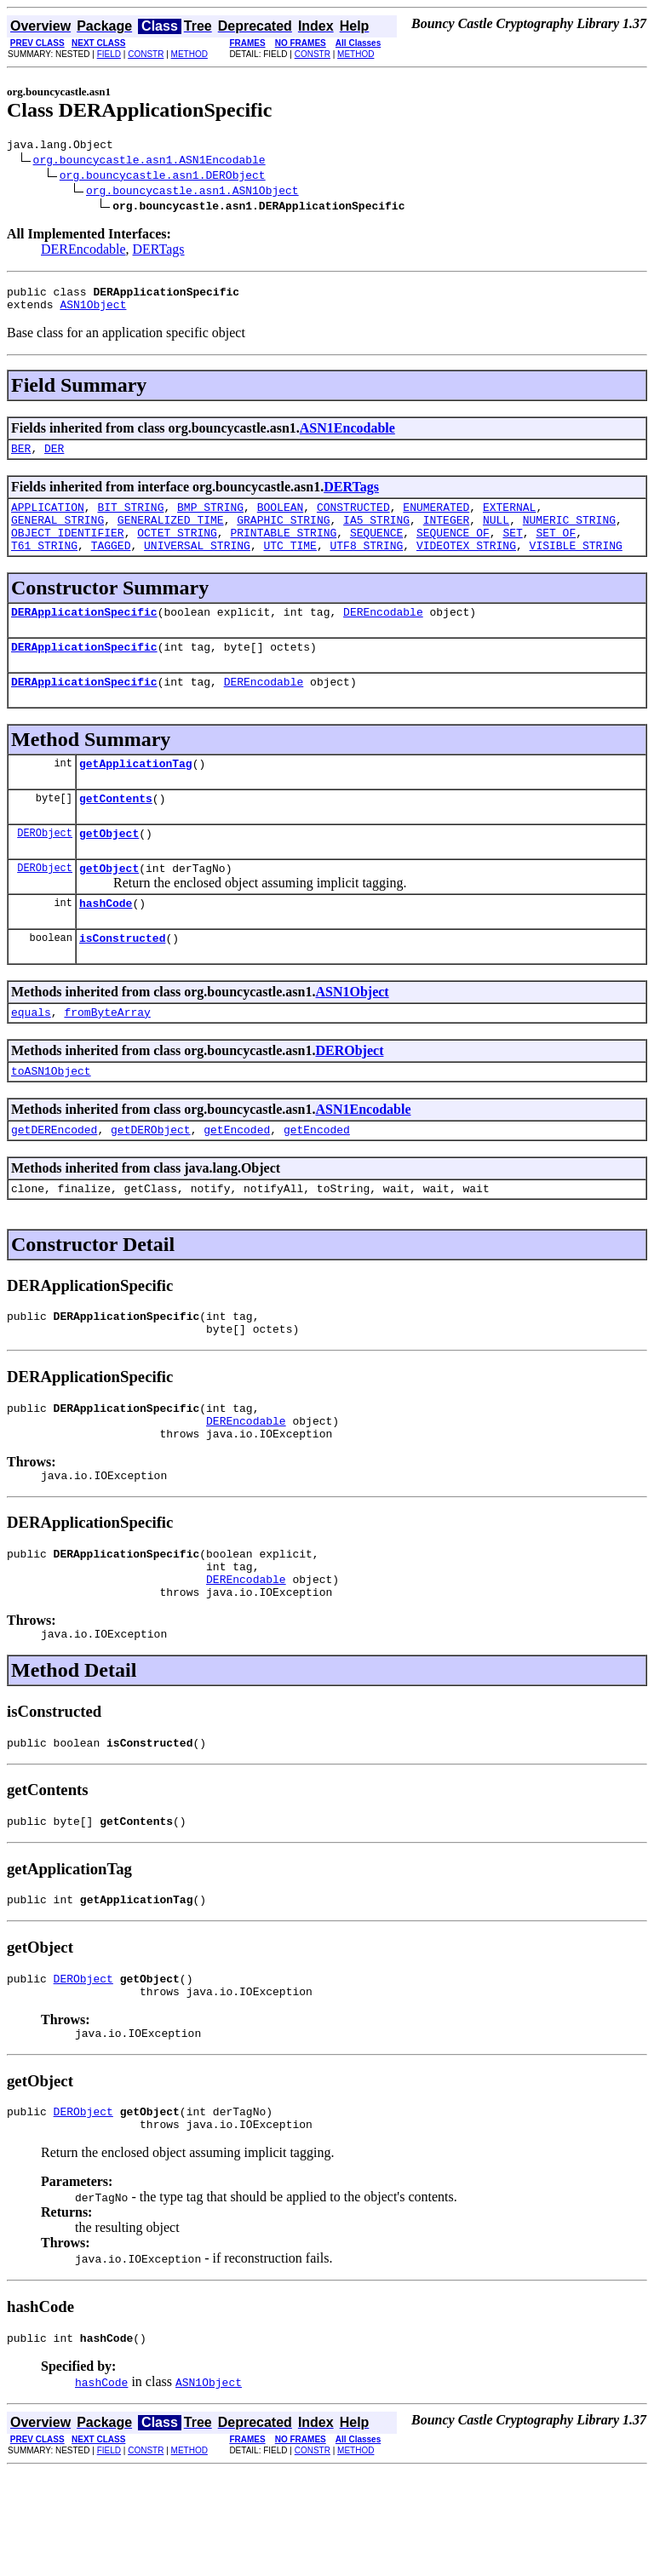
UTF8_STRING (366, 565)
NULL (496, 534)
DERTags (159, 251)
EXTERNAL (509, 519)
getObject (109, 868)
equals (31, 1057)
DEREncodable (83, 251)
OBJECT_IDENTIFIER (67, 550)
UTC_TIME (289, 565)
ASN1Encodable (347, 435)
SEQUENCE (376, 550)
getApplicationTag (135, 793)
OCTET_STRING (177, 550)
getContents (115, 831)
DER (54, 458)
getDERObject (151, 1180)
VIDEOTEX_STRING (466, 565)
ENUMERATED (436, 519)
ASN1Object (93, 311)
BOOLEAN (280, 519)
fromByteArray (107, 1057)
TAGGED (111, 565)
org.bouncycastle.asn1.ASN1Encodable (149, 161)
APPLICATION (47, 519)
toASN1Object (51, 1119)
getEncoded (237, 1180)
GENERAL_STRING (57, 534)
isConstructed (122, 981)
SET (512, 550)
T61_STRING (44, 565)
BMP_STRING (210, 519)
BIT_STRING (130, 519)
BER (21, 458)
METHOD (189, 54)
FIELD (109, 54)
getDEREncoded (54, 1180)
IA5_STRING (376, 534)
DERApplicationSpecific (84, 634)
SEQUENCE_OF (453, 550)
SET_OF (556, 550)
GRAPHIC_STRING (283, 534)
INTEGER (446, 534)
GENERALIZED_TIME (171, 534)
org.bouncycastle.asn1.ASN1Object (192, 192)
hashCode (105, 943)
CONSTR (146, 54)
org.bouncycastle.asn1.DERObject (163, 177)
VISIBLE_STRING (576, 565)
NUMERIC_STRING (569, 534)
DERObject (44, 868)
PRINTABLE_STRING (283, 550)
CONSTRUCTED (353, 519)
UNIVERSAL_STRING (197, 565)
